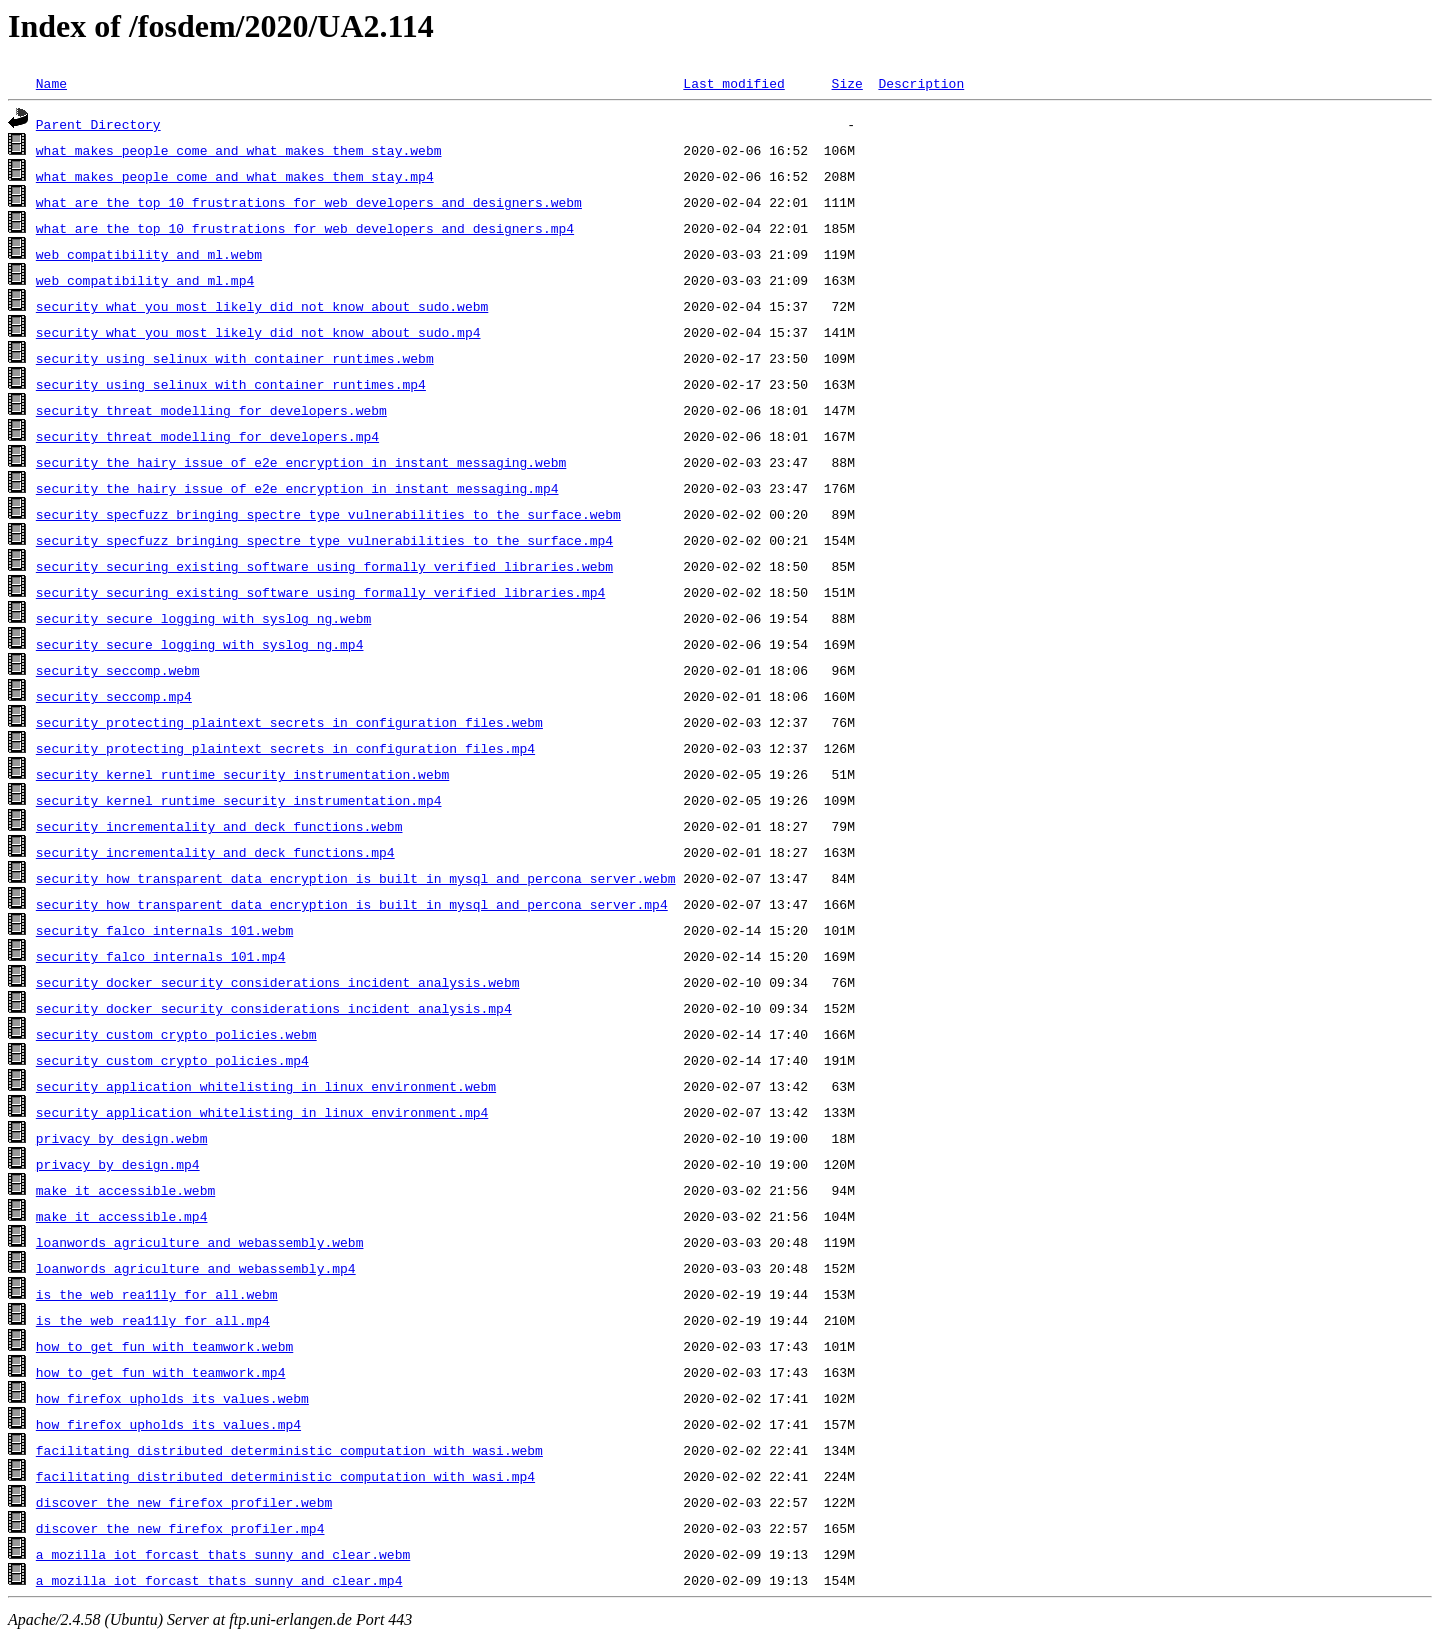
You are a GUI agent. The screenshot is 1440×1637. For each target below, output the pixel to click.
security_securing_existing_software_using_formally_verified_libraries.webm (324, 566)
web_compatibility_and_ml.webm (149, 254)
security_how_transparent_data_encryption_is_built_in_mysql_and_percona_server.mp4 (352, 904)
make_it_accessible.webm (125, 1190)
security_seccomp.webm (118, 670)
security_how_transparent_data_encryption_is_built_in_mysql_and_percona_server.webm (356, 878)
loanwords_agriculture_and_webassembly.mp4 (196, 1268)
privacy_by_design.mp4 (118, 1164)
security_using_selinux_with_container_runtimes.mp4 (231, 384)
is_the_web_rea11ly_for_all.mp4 (153, 1320)
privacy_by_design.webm (122, 1138)
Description (921, 83)
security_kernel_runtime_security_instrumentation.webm (242, 774)
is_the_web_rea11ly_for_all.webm (157, 1294)
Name (51, 83)
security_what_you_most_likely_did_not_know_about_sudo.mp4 (258, 332)
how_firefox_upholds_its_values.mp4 (168, 1424)
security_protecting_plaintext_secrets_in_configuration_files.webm (289, 722)
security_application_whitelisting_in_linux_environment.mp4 (262, 1112)
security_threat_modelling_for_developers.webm (211, 410)
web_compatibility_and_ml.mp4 (145, 280)
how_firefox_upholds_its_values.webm (172, 1398)
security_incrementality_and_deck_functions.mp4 (215, 852)
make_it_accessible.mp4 (122, 1216)
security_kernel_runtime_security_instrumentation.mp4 (239, 800)
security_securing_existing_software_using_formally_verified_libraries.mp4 (320, 592)
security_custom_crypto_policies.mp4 (172, 1060)
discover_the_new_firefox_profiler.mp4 (180, 1528)
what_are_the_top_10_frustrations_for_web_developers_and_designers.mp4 (305, 228)
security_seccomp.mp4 (114, 696)
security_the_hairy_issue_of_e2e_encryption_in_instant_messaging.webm (301, 462)
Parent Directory (98, 124)
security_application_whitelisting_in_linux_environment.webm (266, 1086)
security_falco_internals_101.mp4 (161, 956)
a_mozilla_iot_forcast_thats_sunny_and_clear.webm (223, 1554)
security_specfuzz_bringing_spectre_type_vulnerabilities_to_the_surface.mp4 (324, 540)
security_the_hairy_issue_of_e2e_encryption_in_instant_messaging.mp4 (297, 488)
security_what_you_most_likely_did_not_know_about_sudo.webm (262, 306)
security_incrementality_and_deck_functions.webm (219, 826)
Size (846, 83)
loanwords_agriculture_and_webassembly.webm (200, 1242)
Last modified (733, 83)
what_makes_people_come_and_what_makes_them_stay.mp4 (235, 176)
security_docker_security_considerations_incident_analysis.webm (278, 982)
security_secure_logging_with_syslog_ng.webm (203, 618)
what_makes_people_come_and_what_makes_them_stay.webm (239, 150)
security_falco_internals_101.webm (164, 930)
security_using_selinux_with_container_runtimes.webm (235, 358)
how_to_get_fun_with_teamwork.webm (164, 1346)
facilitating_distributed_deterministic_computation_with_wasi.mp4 (285, 1476)
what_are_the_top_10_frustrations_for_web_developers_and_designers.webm (309, 202)
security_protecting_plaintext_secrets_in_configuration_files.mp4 (285, 748)
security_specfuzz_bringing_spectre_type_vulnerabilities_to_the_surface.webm (328, 514)
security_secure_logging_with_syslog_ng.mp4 (200, 644)
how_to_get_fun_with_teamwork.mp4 (161, 1372)
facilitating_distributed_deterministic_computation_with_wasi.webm (289, 1450)
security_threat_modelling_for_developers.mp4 (207, 436)
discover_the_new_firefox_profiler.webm (184, 1502)
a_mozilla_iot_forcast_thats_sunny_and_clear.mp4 (219, 1580)
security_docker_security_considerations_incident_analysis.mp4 (274, 1008)
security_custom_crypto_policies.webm (176, 1034)
